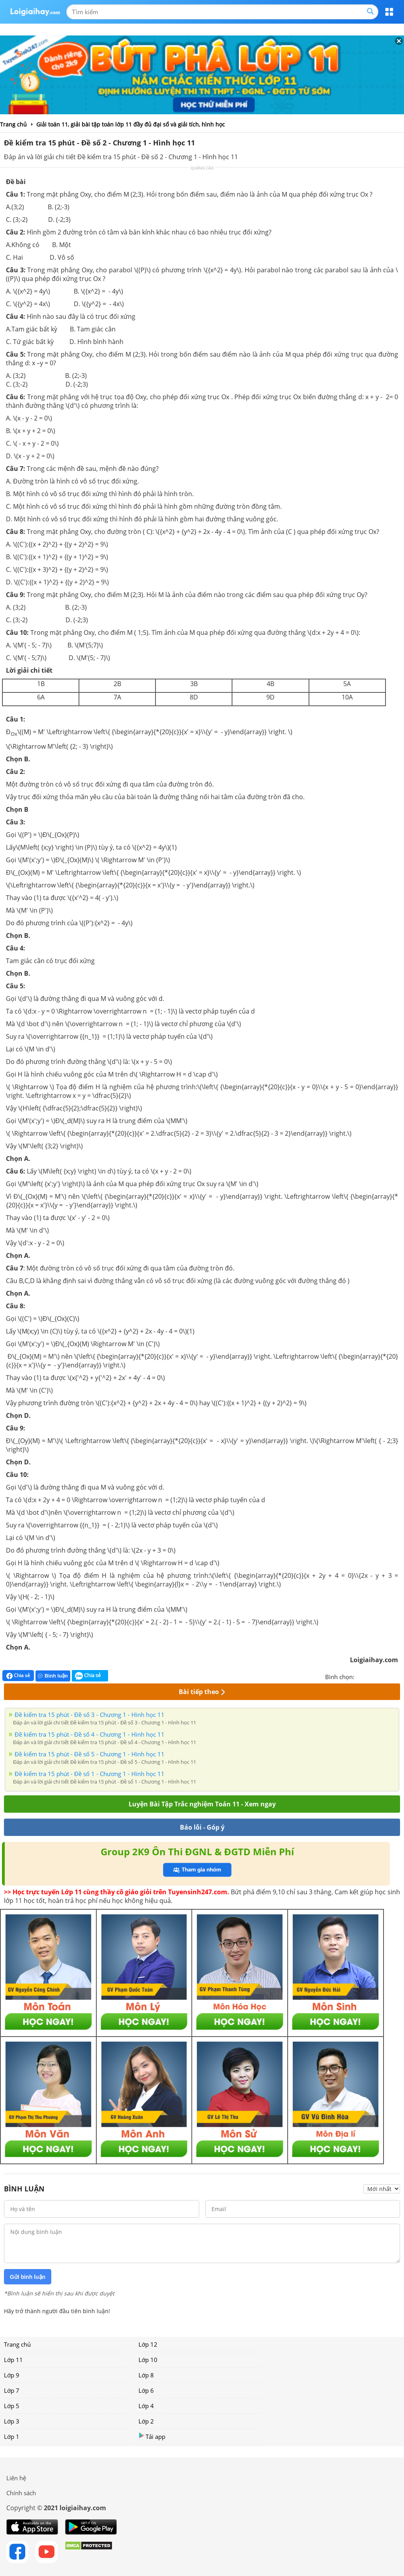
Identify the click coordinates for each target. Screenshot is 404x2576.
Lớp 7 (11, 2390)
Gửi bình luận (27, 2277)
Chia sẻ (18, 1675)
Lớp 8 (146, 2375)
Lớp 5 (11, 2406)
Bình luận (53, 1676)
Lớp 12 (147, 2344)
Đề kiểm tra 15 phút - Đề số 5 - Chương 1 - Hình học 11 (90, 1754)
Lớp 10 (147, 2360)
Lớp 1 (11, 2436)
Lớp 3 (11, 2421)
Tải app (151, 2436)
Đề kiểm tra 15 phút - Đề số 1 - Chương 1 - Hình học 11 (90, 1774)
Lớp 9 (11, 2375)
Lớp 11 (13, 2360)
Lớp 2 (146, 2421)
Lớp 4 (146, 2406)
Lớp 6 (146, 2390)
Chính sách (21, 2493)
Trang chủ (17, 2344)
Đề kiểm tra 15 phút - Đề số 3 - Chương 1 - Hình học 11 (90, 1715)
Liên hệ (16, 2478)
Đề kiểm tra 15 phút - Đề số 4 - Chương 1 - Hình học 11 (90, 1734)
